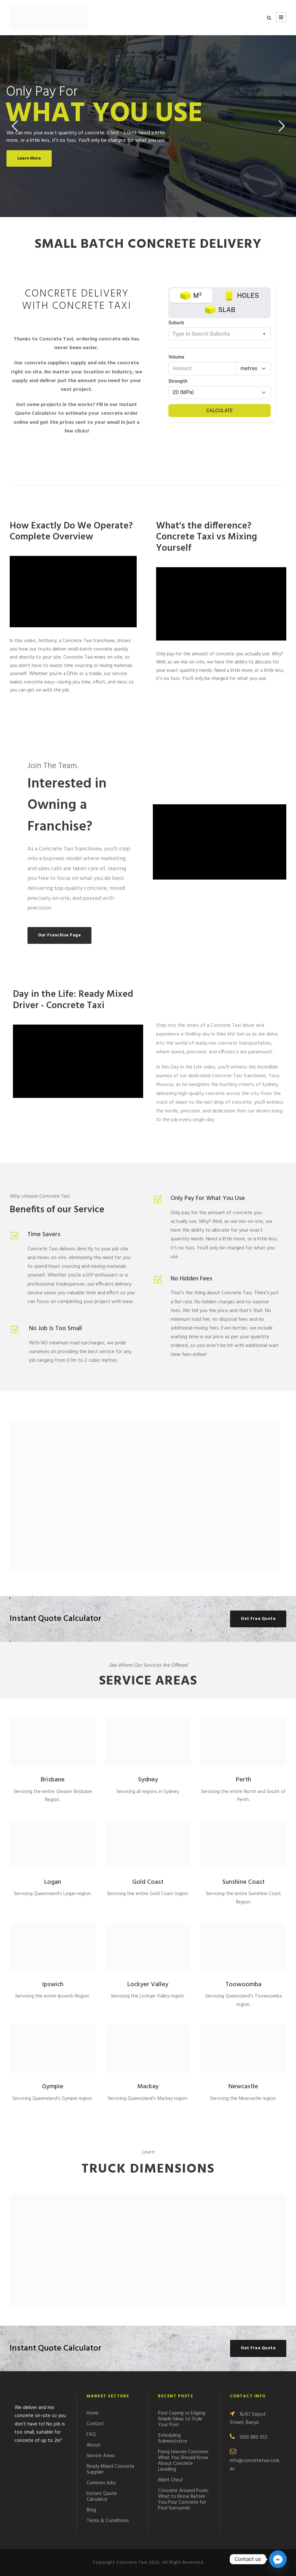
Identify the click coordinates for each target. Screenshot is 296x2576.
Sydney (148, 1780)
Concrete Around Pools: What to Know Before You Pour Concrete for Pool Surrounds (183, 2499)
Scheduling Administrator (172, 2438)
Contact (95, 2424)
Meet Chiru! (170, 2480)
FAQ (91, 2434)
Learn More (29, 158)
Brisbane (53, 1780)
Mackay (148, 2086)
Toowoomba (243, 1984)
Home (93, 2413)
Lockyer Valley (147, 1984)
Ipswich (52, 1984)
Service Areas (101, 2456)
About (93, 2445)
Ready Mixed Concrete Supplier (110, 2469)
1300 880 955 (253, 2437)
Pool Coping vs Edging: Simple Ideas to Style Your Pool (182, 2419)
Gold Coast (148, 1882)
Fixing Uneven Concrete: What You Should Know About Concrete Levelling (183, 2460)
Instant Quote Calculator (102, 2496)
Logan (52, 1882)
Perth (243, 1780)
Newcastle (243, 2086)
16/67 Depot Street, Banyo (248, 2419)
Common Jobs (101, 2483)
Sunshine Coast (243, 1882)
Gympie (52, 2086)
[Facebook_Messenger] (278, 2559)
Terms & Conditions (108, 2521)
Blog (91, 2510)
